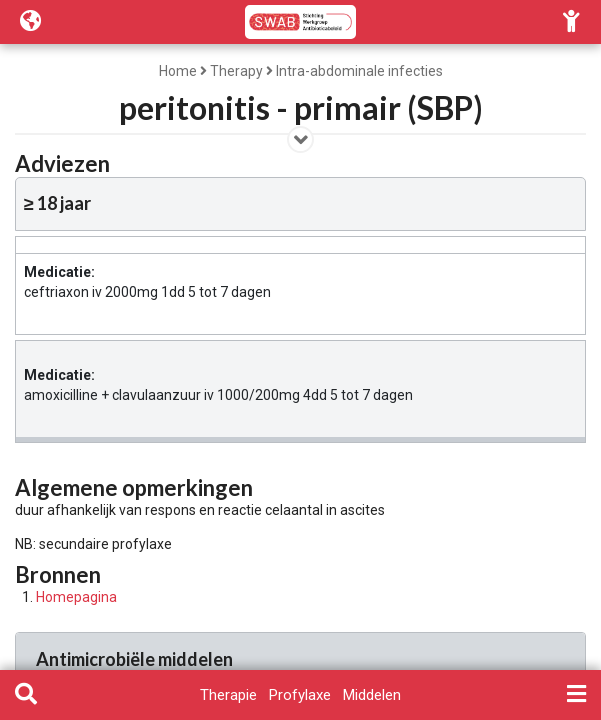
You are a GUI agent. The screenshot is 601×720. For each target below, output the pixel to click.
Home (178, 71)
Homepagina (76, 597)
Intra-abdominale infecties (359, 71)
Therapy (236, 71)
